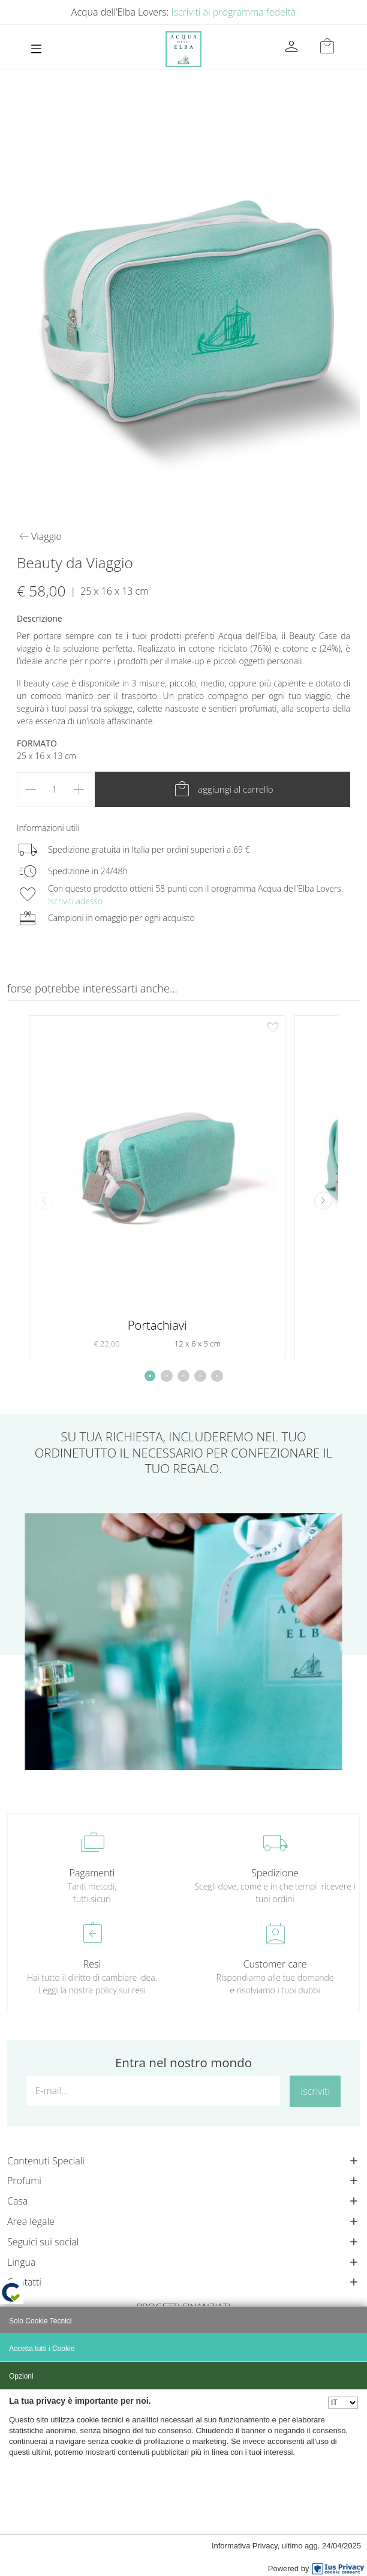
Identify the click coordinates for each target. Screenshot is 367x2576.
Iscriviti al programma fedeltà (234, 12)
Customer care (275, 1964)
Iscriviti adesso (75, 901)
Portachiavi (157, 1325)
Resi (92, 1964)
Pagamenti (92, 1872)
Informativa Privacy (245, 2545)
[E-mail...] (153, 2091)
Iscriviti (315, 2091)
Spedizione (275, 1872)
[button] (323, 1201)
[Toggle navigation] (36, 49)
